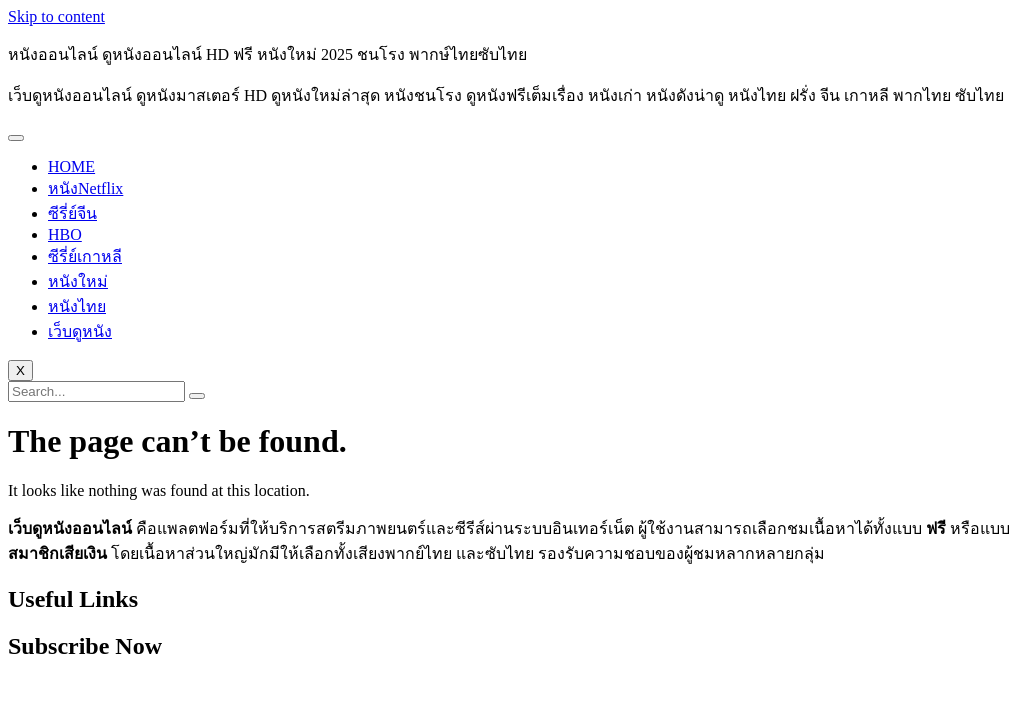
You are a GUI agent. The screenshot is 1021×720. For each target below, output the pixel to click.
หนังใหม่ (78, 281)
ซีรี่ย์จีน (72, 213)
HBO (65, 234)
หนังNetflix (85, 188)
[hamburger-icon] (16, 138)
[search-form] (96, 391)
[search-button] (197, 396)
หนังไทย (77, 306)
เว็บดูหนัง (80, 331)
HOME (71, 166)
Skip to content (56, 16)
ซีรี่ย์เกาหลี (85, 256)
